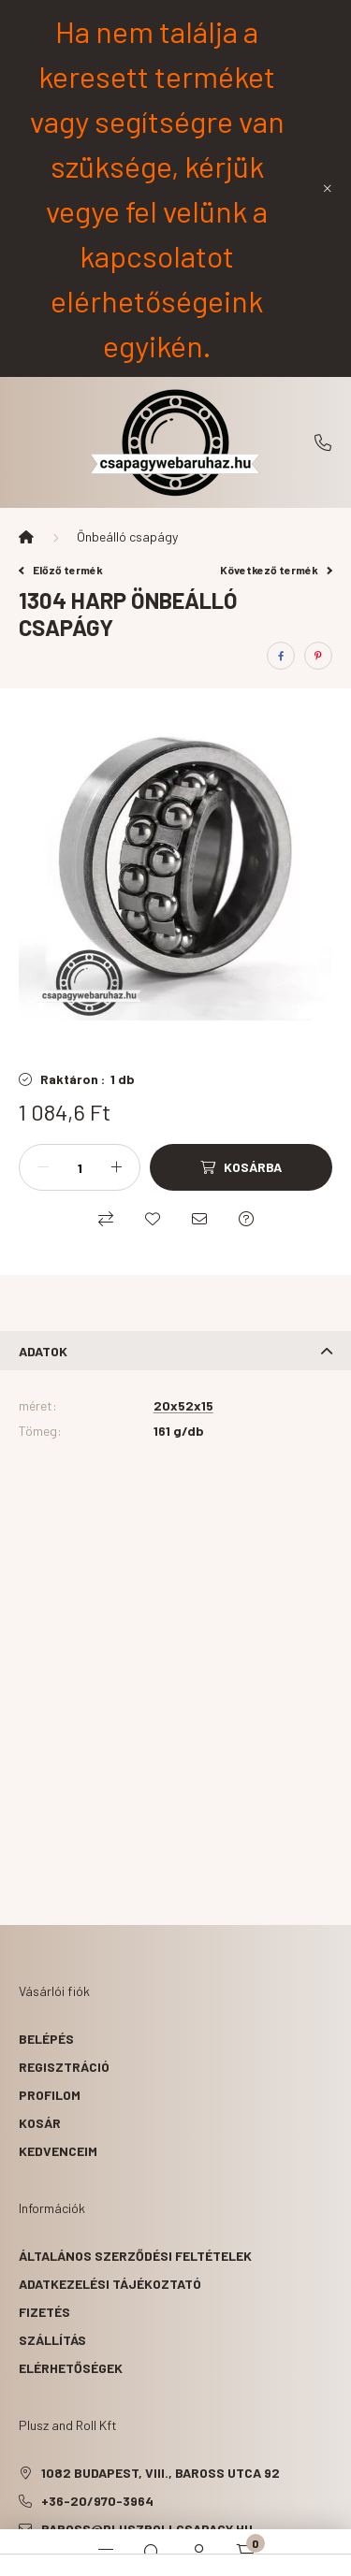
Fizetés (44, 2312)
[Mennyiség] (79, 1167)
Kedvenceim (58, 2151)
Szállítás (52, 2340)
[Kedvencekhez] (152, 1218)
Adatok (43, 1351)
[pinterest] (318, 656)
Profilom (49, 2095)
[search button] (152, 2552)
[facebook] (281, 656)
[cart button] (246, 2552)
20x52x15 (183, 1405)
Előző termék (61, 569)
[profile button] (199, 2552)
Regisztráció (64, 2067)
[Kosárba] (241, 1167)
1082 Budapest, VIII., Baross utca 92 (160, 2473)
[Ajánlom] (199, 1218)
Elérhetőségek (71, 2368)
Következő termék (276, 569)
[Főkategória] (26, 537)
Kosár (40, 2123)
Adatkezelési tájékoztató (110, 2284)
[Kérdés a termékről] (246, 1218)
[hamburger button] (105, 2552)
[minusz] (43, 1167)
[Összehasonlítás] (105, 1218)
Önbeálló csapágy (127, 536)
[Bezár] (328, 188)
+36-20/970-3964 (323, 442)
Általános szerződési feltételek (135, 2256)
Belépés (46, 2039)
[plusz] (116, 1167)
